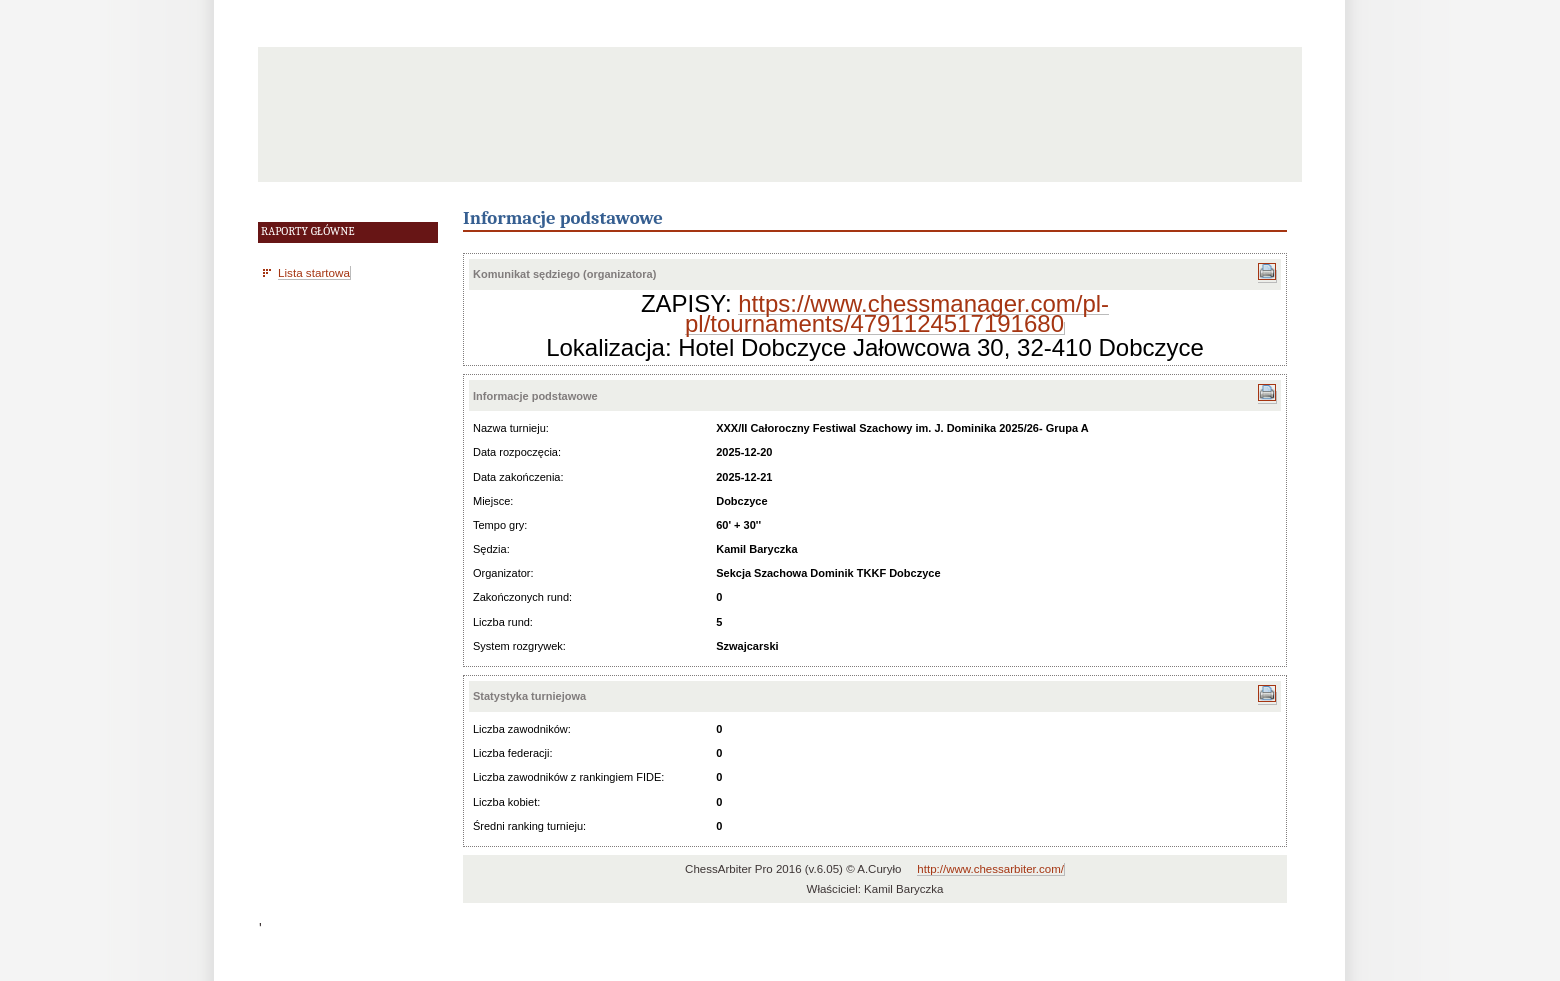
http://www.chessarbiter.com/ (990, 869)
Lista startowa (314, 272)
